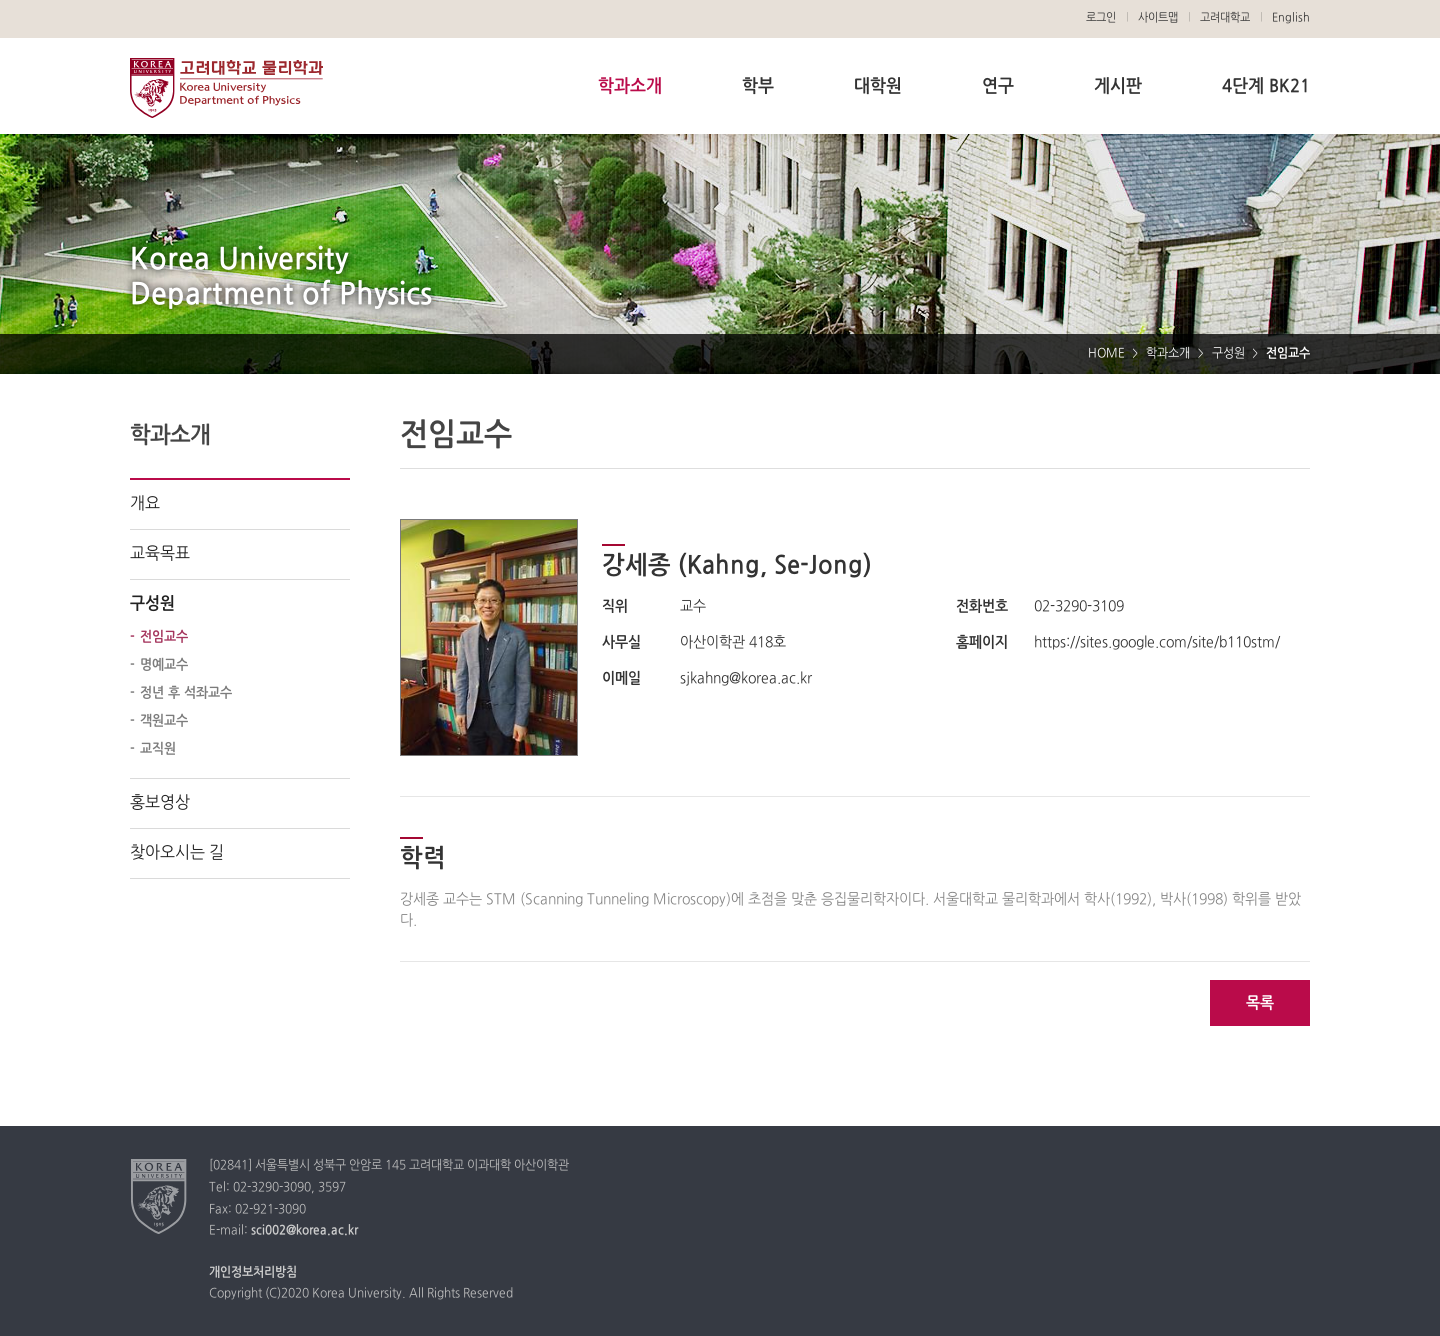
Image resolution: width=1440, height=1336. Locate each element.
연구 (998, 86)
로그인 (1101, 18)
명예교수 (164, 665)
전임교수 (164, 637)
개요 (145, 504)
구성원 (1228, 354)
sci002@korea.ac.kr (304, 1231)
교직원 (158, 749)
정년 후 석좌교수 (186, 693)
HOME (1106, 354)
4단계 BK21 (1266, 86)
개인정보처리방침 (253, 1273)
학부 (758, 86)
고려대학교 (1225, 18)
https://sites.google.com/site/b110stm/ (1157, 642)
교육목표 (160, 554)
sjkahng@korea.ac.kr (746, 678)
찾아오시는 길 (177, 853)
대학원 (878, 86)
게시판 (1118, 86)
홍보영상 (160, 803)
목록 (1260, 1003)
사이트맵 (1158, 18)
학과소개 (630, 86)
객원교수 (164, 721)
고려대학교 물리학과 (226, 88)
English (1291, 18)
